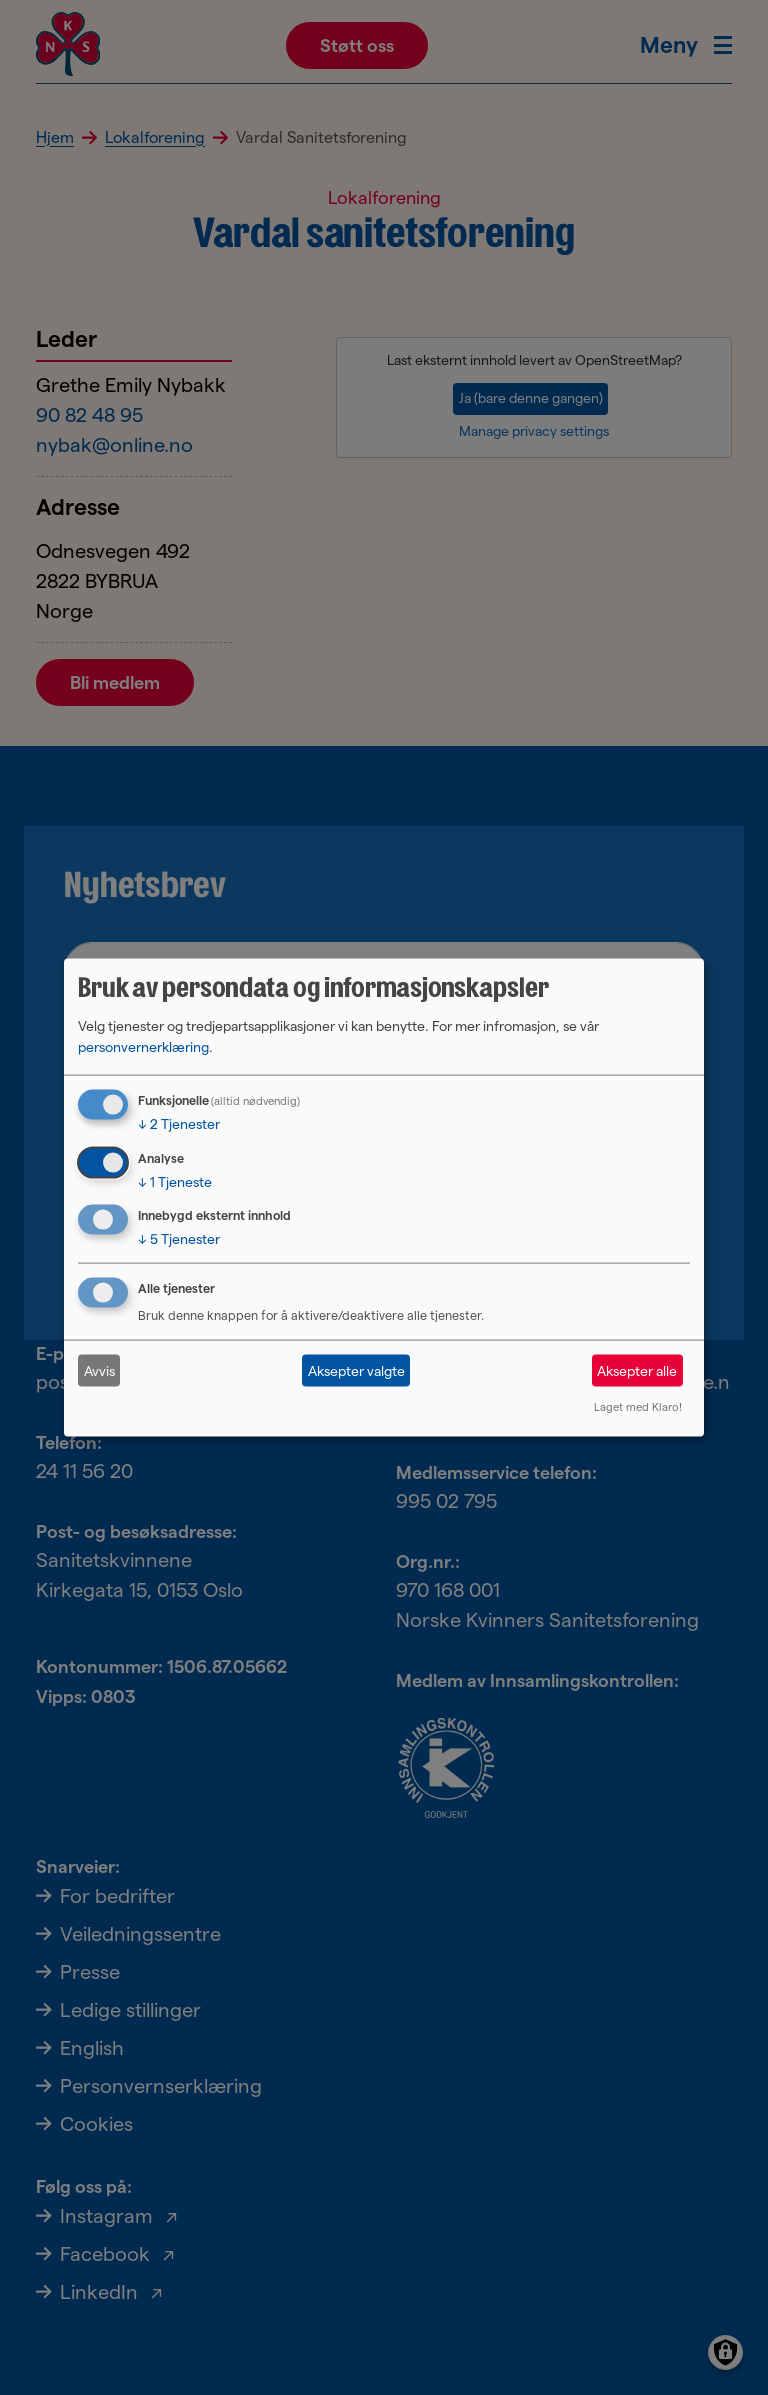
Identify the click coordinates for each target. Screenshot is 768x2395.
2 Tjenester (179, 1123)
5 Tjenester (179, 1239)
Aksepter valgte (356, 1370)
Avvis (99, 1370)
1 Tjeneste (175, 1181)
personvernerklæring (143, 1046)
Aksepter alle (637, 1370)
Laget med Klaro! (638, 1407)
